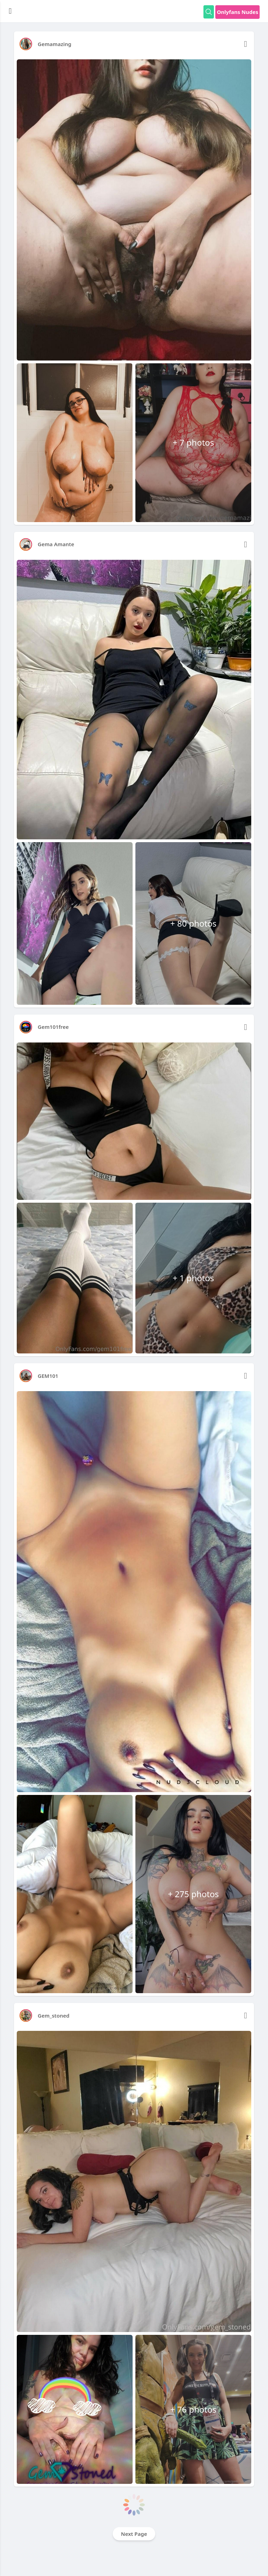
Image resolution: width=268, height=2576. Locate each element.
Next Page (134, 2533)
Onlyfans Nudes (237, 11)
